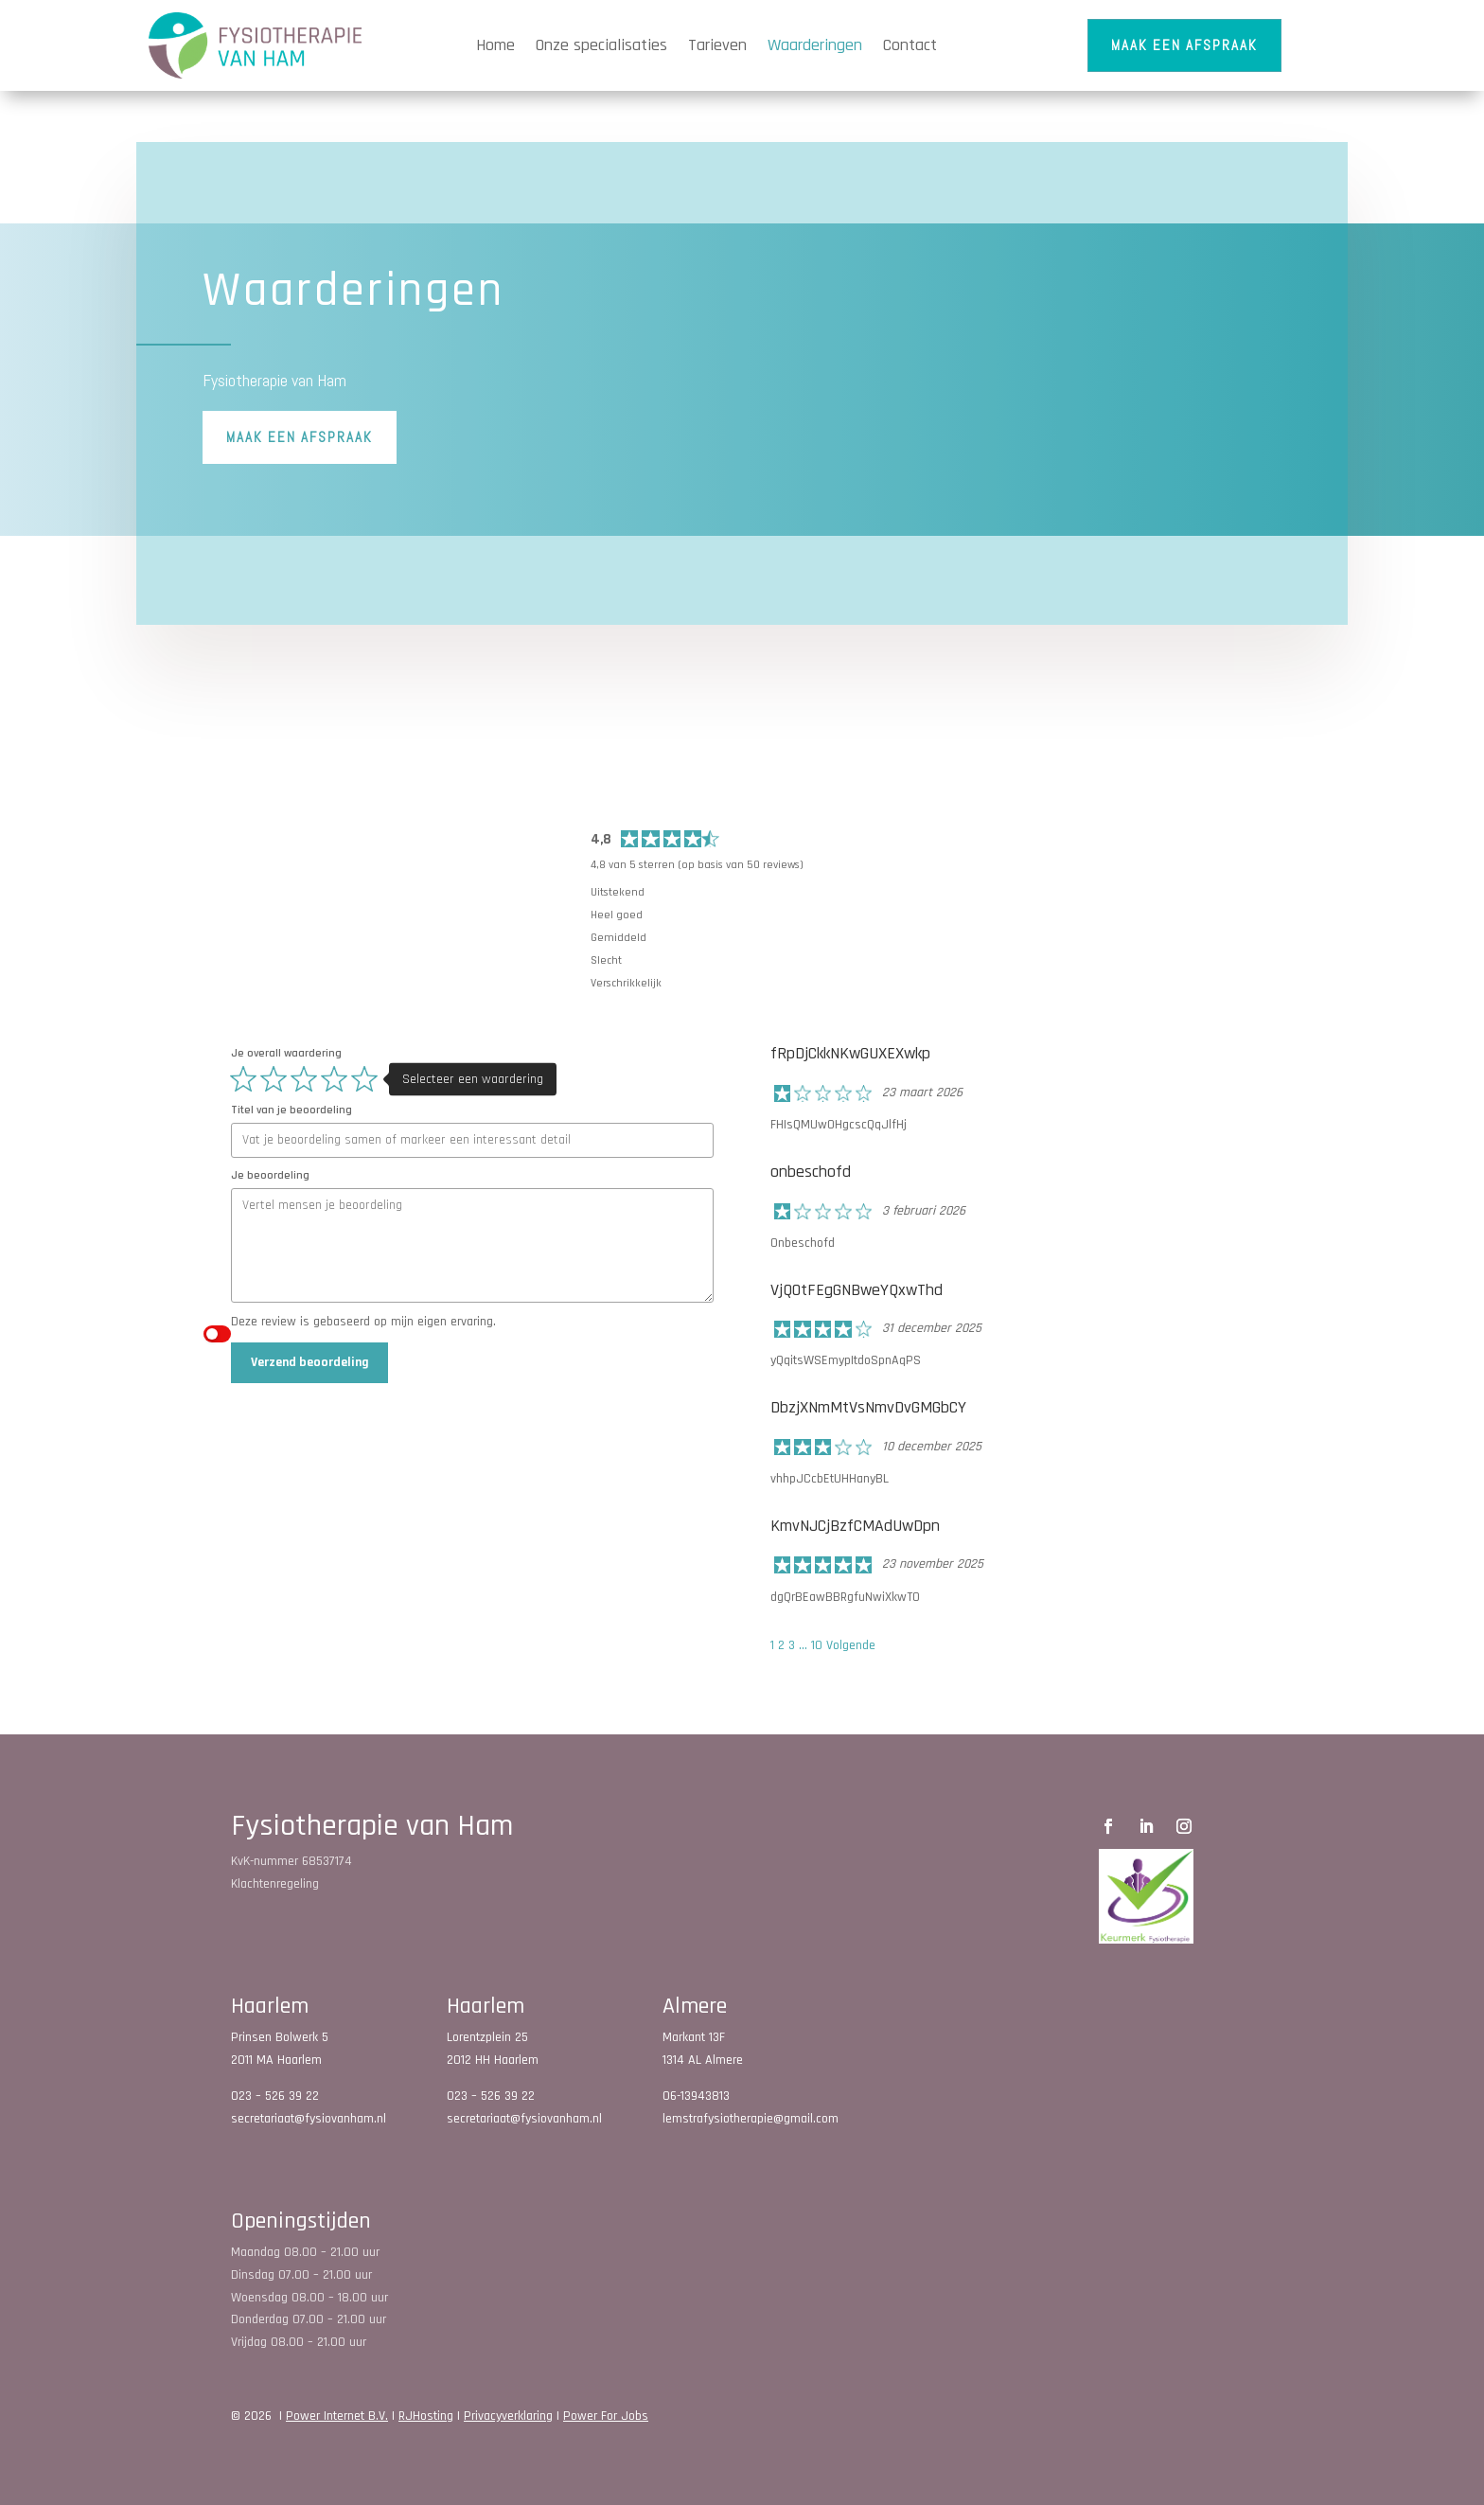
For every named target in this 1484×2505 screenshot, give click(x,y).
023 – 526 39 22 (275, 2096)
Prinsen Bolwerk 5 (279, 2037)
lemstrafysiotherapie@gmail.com (750, 2118)
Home (495, 45)
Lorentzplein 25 (487, 2037)
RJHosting (425, 2416)
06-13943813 (696, 2096)
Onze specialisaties (601, 45)
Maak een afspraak (1184, 45)
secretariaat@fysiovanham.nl (308, 2118)
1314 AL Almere (702, 2060)
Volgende (850, 1645)
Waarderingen (815, 45)
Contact (910, 45)
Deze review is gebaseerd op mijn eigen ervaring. (363, 1321)
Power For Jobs (605, 2416)
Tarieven (717, 45)
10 (816, 1645)
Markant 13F (693, 2037)
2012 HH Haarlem (493, 2060)
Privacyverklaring (508, 2416)
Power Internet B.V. (337, 2416)
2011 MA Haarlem (276, 2060)
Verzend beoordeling (310, 1362)
